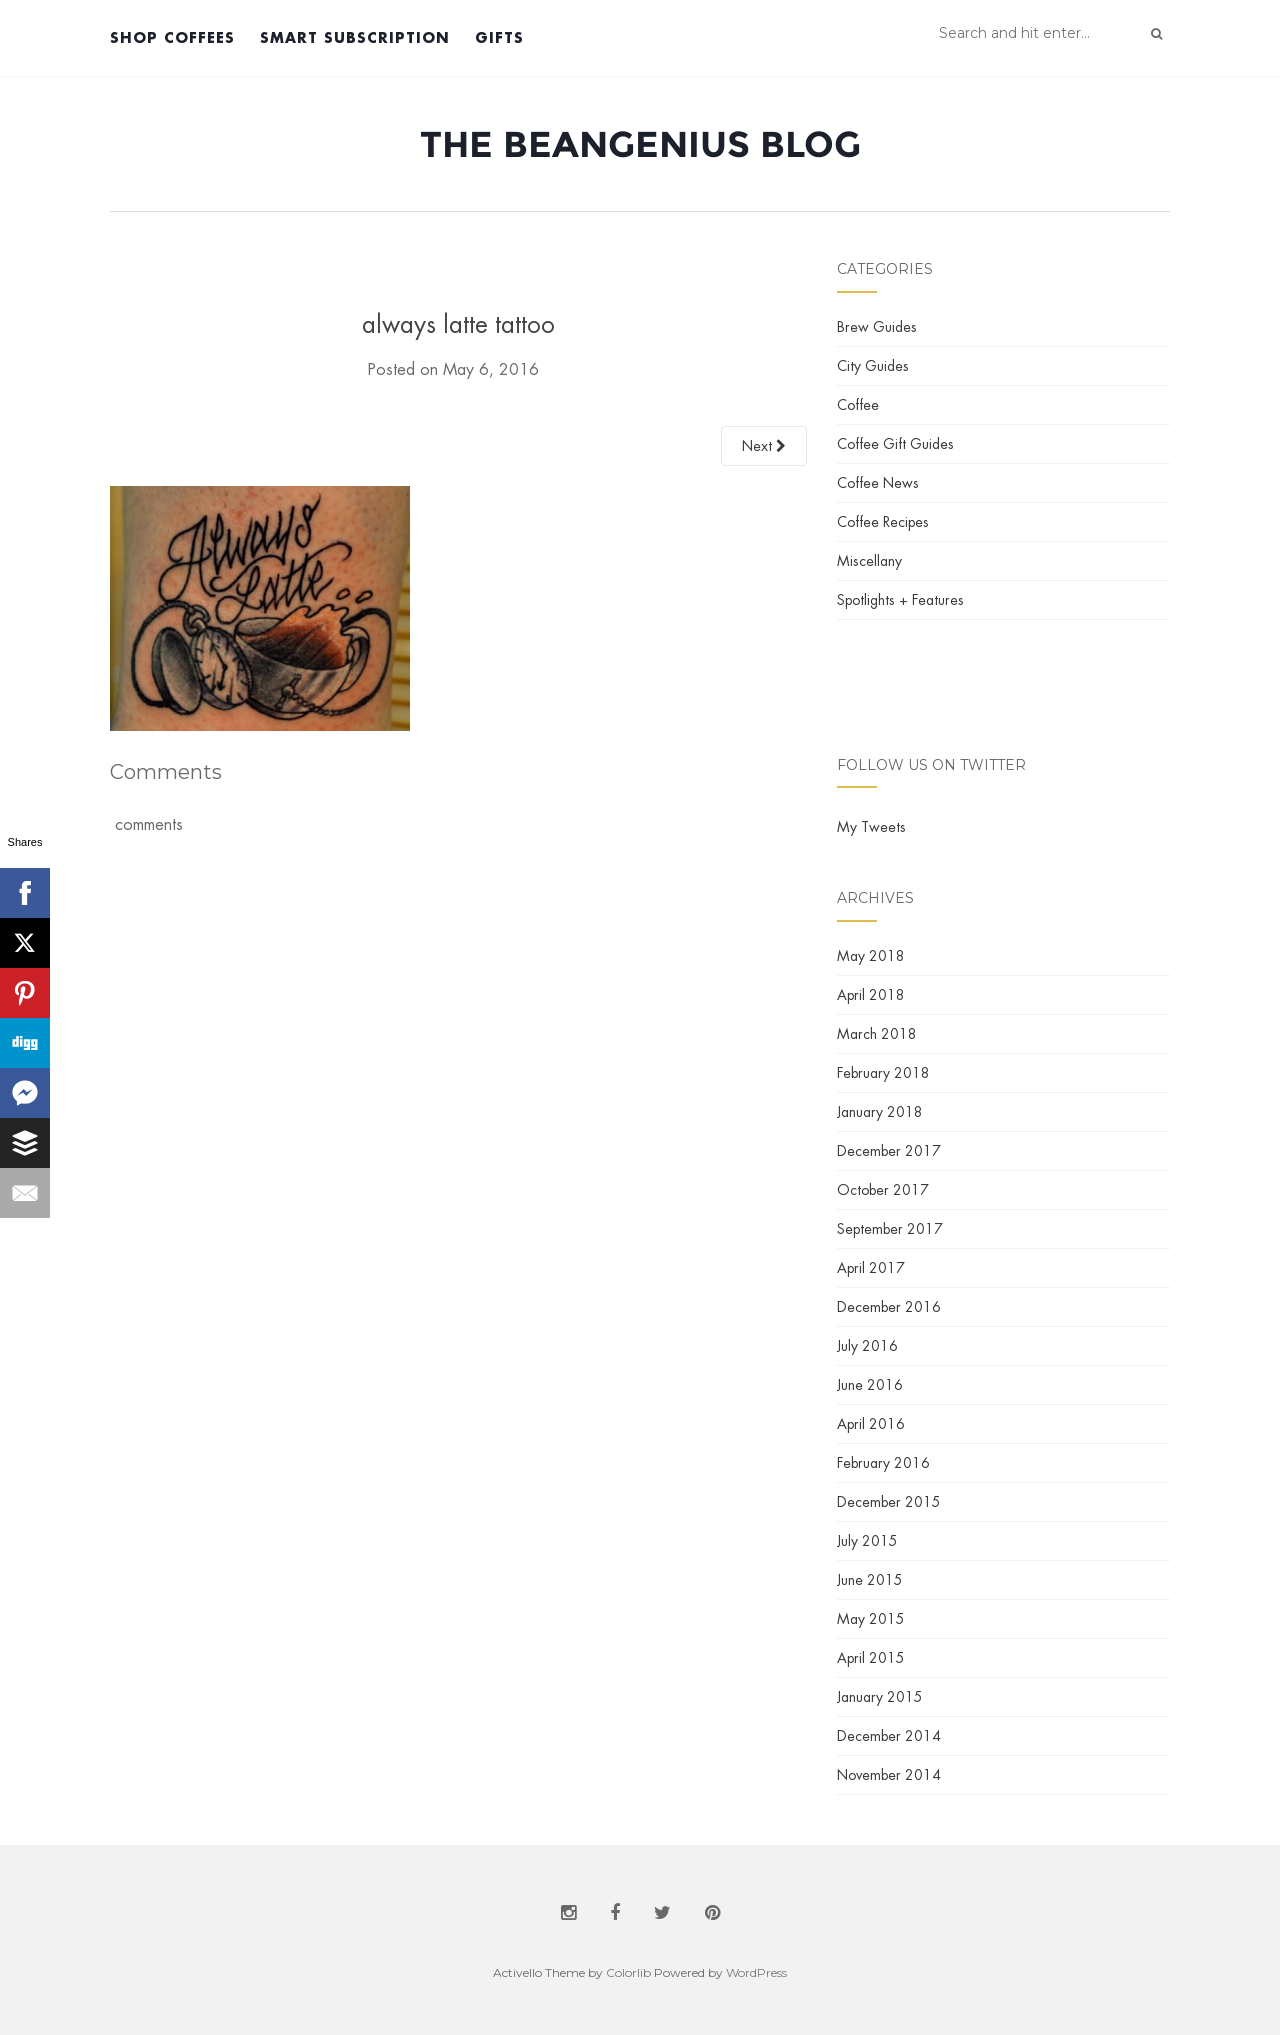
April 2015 (871, 1658)
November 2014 (889, 1775)
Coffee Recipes (883, 522)
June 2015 (870, 1580)
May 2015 (871, 1619)
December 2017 (889, 1151)
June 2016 (870, 1385)
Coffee (858, 405)
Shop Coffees (172, 37)
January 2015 (880, 1697)
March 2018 (877, 1034)
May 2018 (871, 956)
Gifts (499, 37)
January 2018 (880, 1112)
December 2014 (889, 1736)
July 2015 (867, 1541)
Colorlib (628, 1972)
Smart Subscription (355, 37)
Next (764, 446)
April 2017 (871, 1268)
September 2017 (890, 1229)
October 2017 (883, 1190)
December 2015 (889, 1502)
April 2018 (871, 995)
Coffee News (878, 483)
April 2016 (871, 1424)
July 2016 (867, 1346)
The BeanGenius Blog (640, 144)
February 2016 (883, 1463)
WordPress (756, 1972)
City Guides (873, 366)
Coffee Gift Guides (895, 444)
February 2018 (883, 1073)
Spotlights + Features (900, 600)
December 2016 (889, 1307)
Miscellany (869, 561)
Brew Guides (877, 327)
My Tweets (871, 827)
